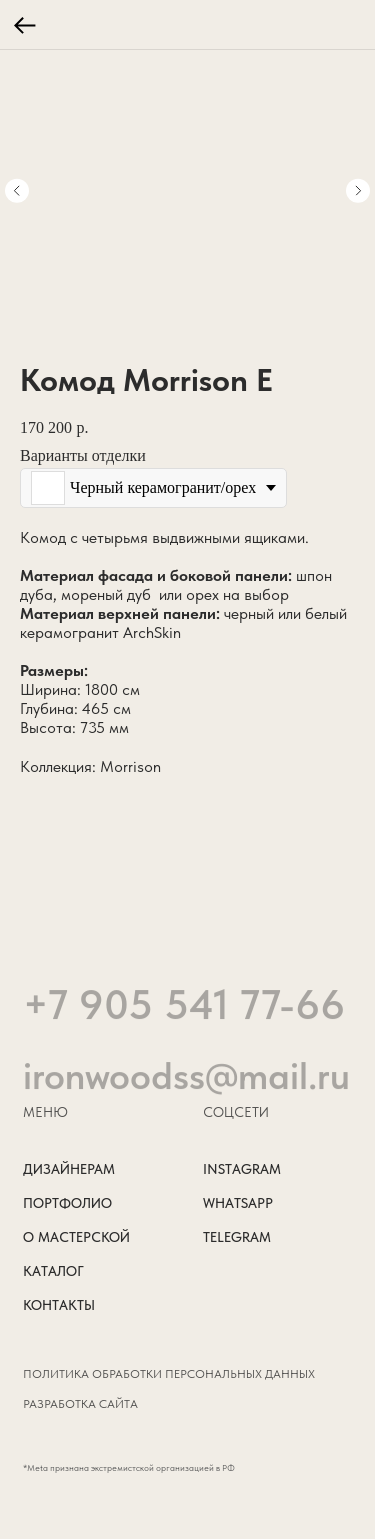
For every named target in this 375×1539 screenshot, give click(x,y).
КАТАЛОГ (53, 1271)
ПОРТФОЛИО (67, 1203)
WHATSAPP (238, 1203)
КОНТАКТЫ (59, 1305)
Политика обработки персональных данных (169, 1374)
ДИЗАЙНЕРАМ (69, 1169)
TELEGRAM (237, 1237)
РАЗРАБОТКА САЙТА (80, 1404)
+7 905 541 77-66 (184, 1039)
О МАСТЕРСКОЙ (76, 1237)
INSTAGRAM (242, 1169)
